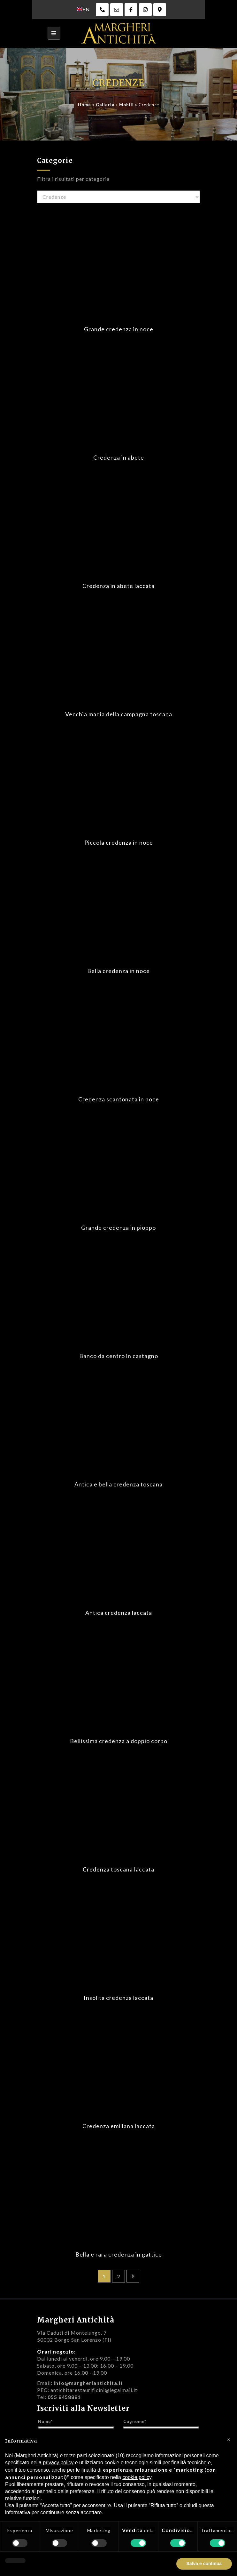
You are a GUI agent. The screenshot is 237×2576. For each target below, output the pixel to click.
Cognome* (134, 2421)
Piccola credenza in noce (118, 842)
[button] (229, 2439)
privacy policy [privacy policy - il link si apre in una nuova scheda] (58, 2462)
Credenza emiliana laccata (118, 2125)
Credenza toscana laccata (118, 1869)
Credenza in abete (118, 457)
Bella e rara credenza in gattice (118, 2254)
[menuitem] (83, 9)
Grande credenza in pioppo (118, 1227)
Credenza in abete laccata (118, 585)
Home (84, 104)
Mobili (126, 104)
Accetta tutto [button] (208, 2563)
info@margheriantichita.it (88, 2383)
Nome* (45, 2421)
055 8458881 (64, 2397)
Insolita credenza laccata (118, 1997)
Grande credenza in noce (118, 329)
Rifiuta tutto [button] (159, 2563)
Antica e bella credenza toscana (118, 1484)
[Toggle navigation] (54, 33)
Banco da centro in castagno (118, 1355)
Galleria (105, 104)
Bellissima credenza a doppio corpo (118, 1740)
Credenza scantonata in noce (118, 1099)
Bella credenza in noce (118, 970)
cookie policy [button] (136, 2477)
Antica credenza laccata (118, 1612)
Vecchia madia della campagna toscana (118, 714)
